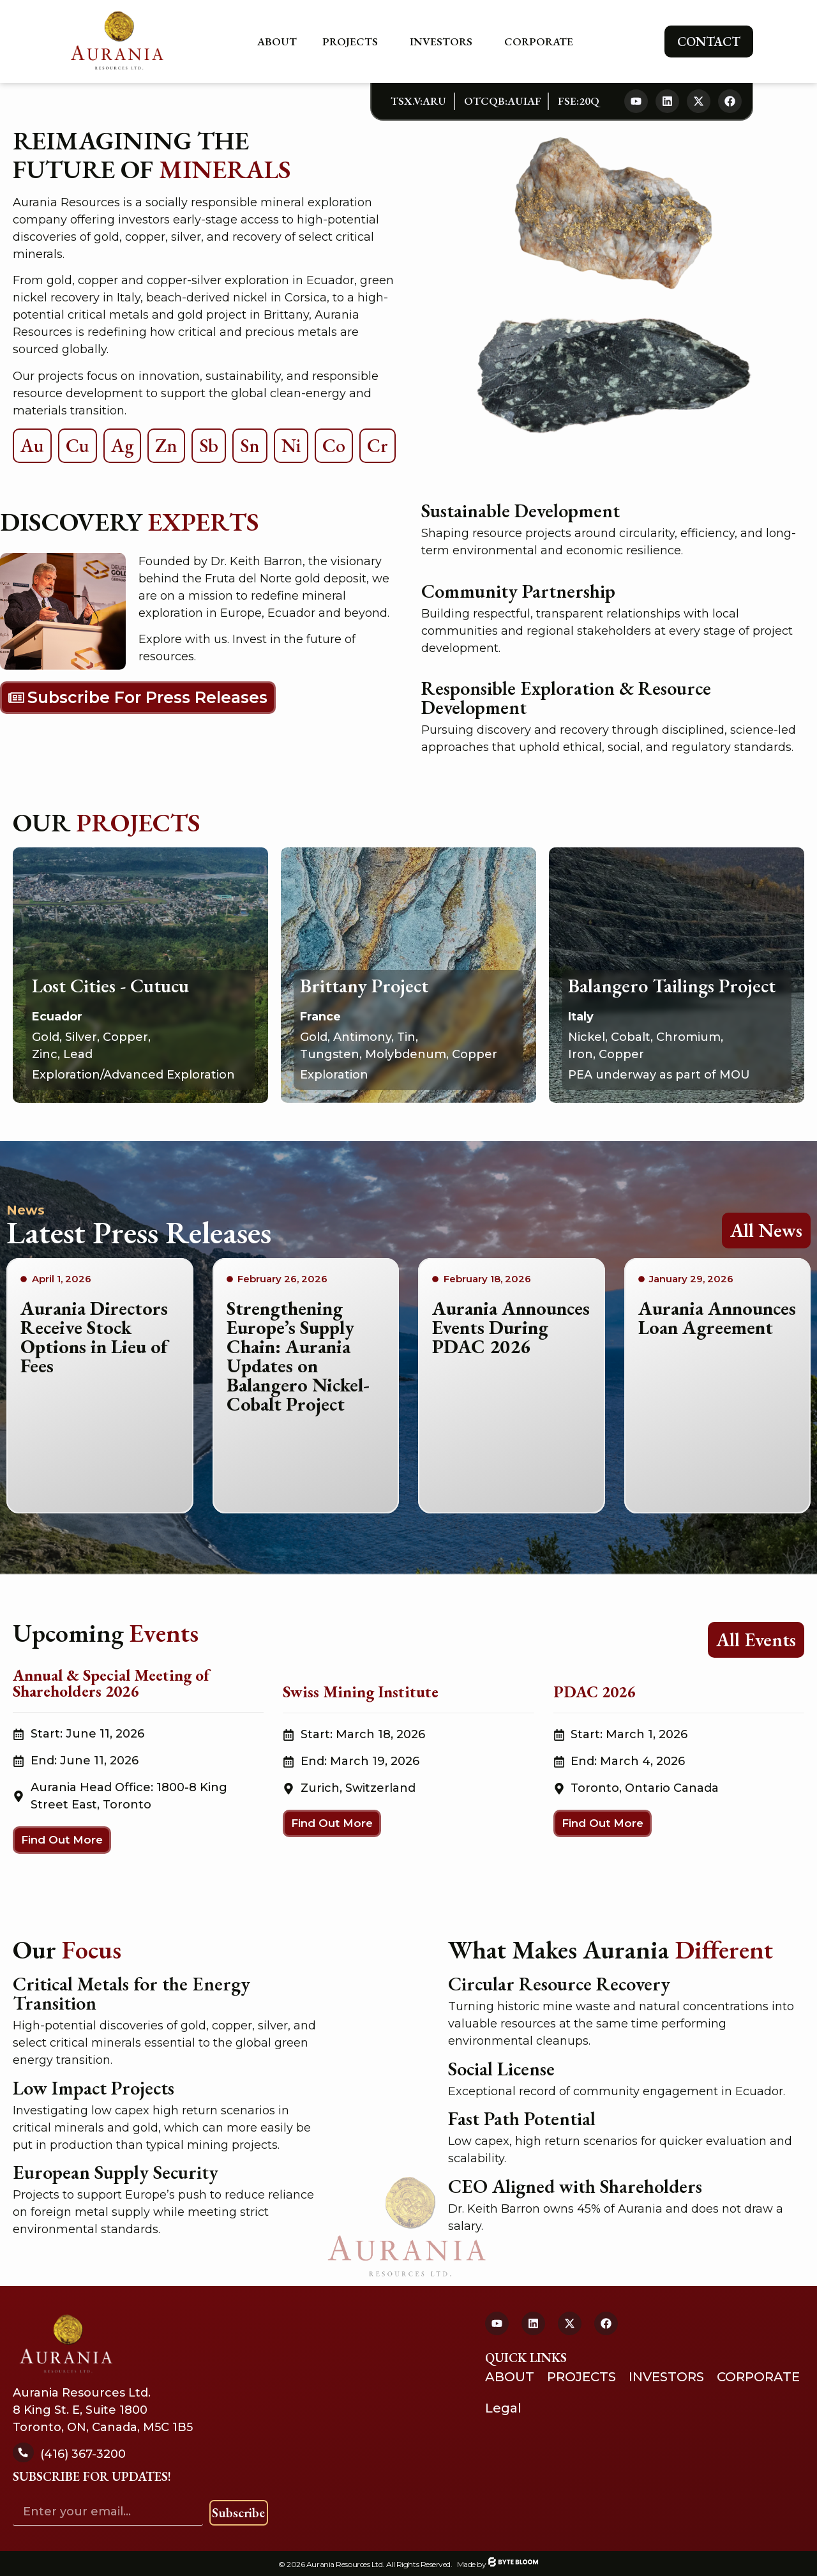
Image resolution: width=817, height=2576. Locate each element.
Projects (353, 41)
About (277, 41)
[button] (62, 1840)
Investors (444, 41)
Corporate (542, 41)
